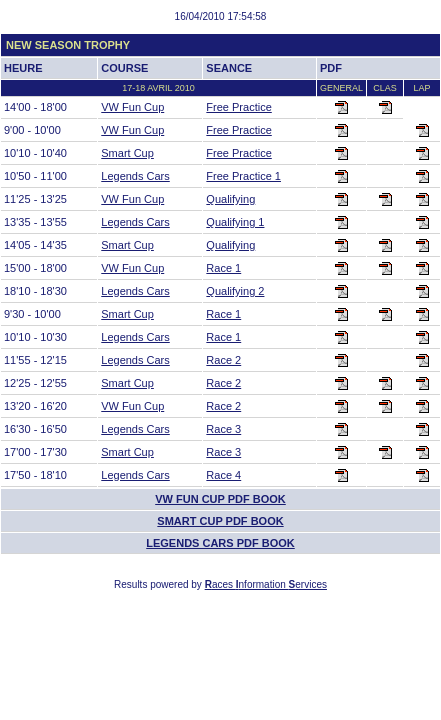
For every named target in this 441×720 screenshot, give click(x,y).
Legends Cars (135, 176)
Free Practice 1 (243, 176)
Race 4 (223, 475)
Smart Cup (127, 153)
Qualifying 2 (235, 291)
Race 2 (223, 360)
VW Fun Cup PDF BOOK (220, 499)
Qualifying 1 (235, 222)
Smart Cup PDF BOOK (220, 521)
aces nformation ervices (266, 584)
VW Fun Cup (132, 107)
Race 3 (223, 429)
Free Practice (238, 107)
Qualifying (230, 199)
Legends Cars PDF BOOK (220, 543)
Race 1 (223, 268)
